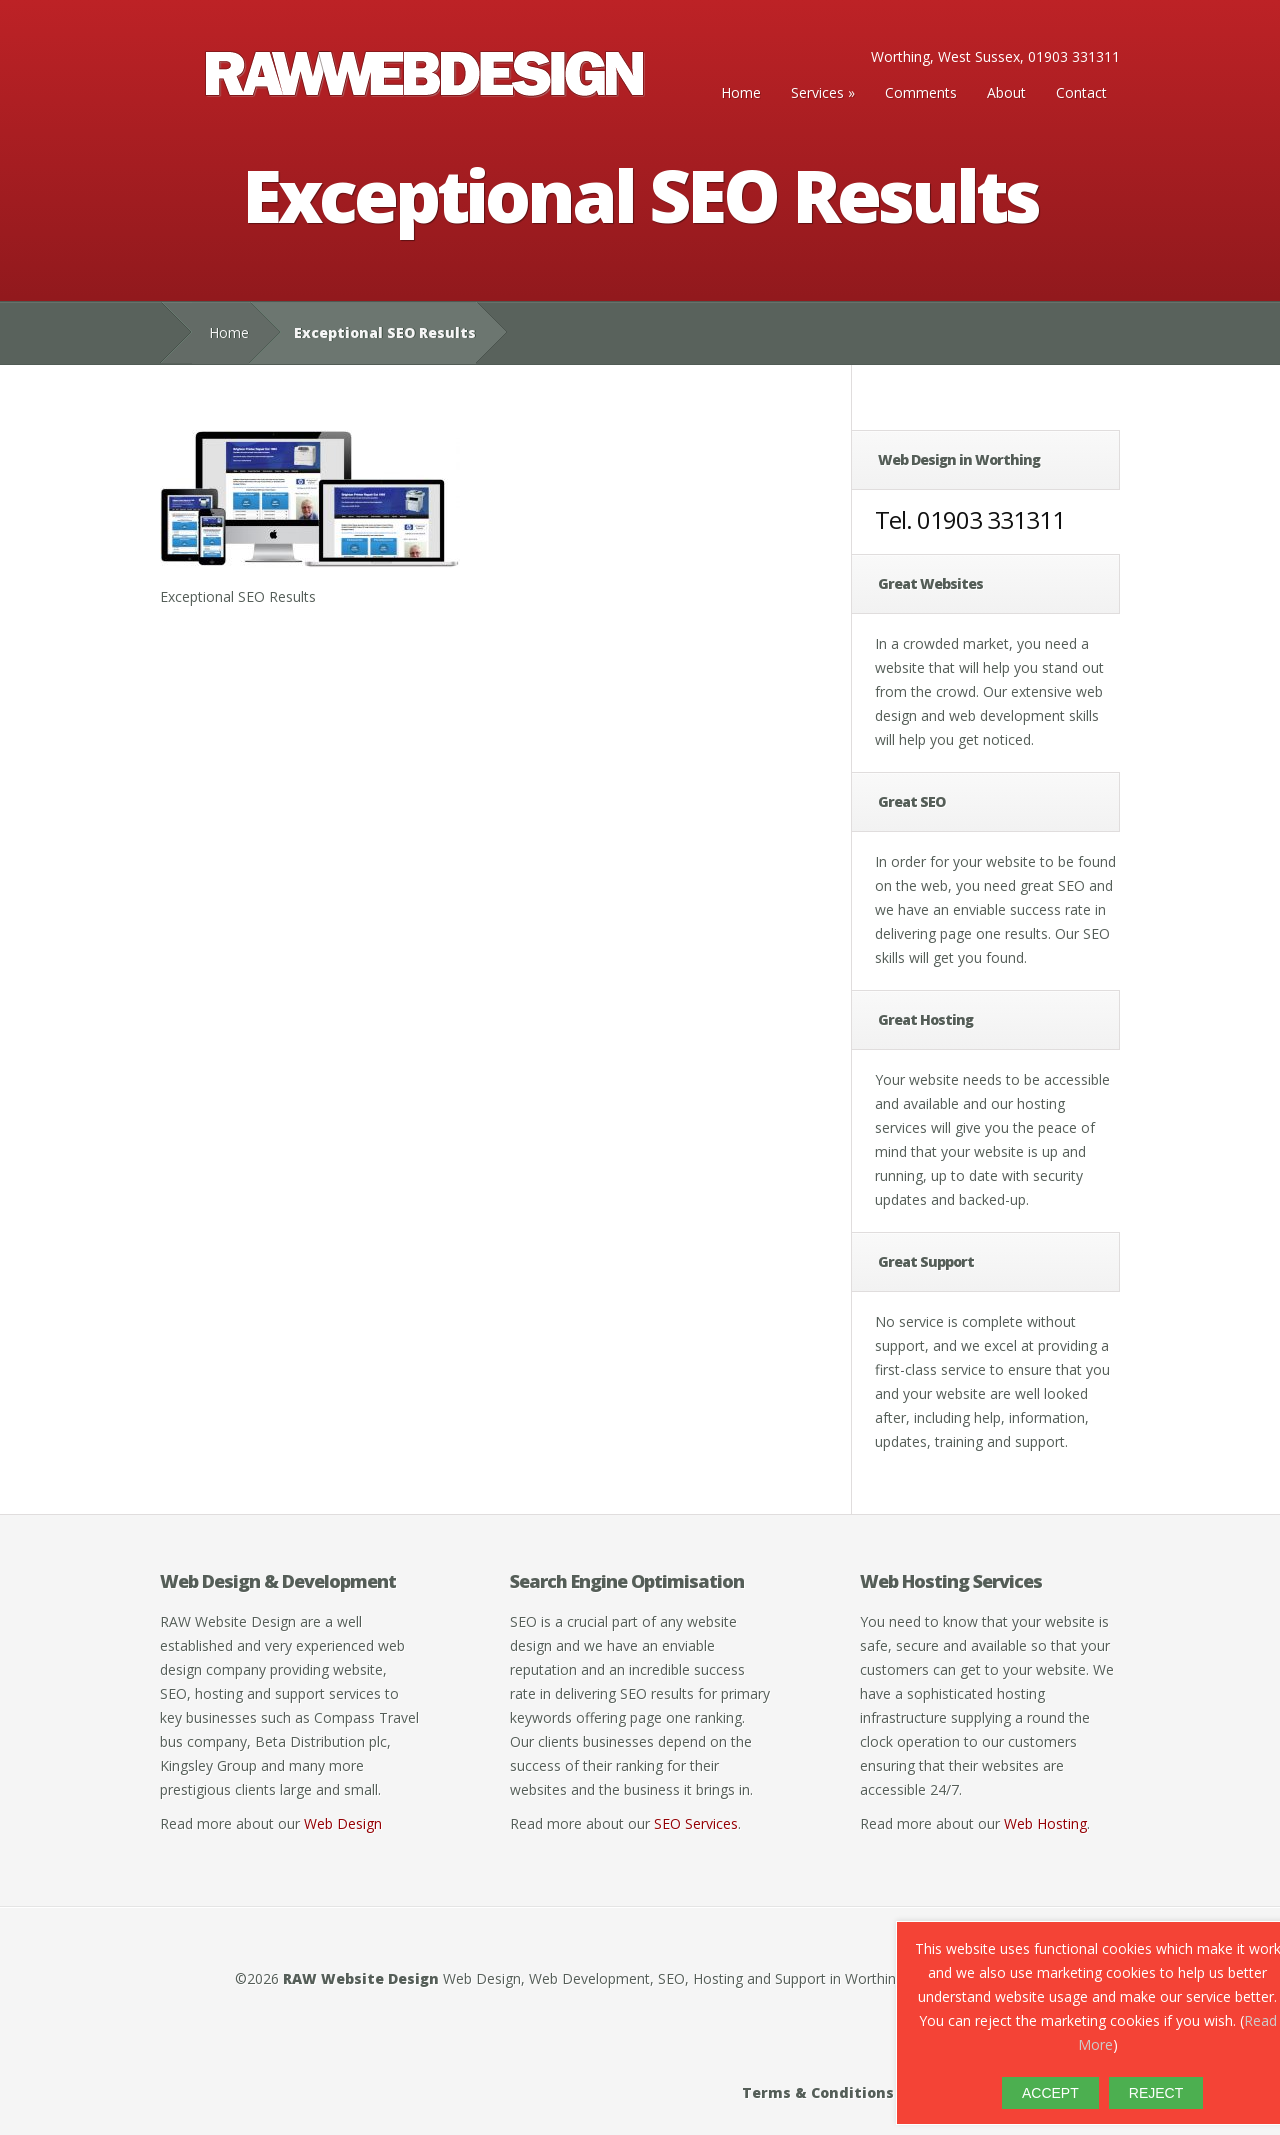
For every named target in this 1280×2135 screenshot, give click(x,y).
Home (741, 92)
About (1006, 92)
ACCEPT (1050, 2093)
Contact (1081, 92)
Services (817, 92)
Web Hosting (1045, 1823)
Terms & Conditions (818, 2092)
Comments (921, 92)
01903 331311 (991, 519)
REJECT (1156, 2093)
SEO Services (696, 1823)
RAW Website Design (361, 1978)
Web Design (343, 1823)
